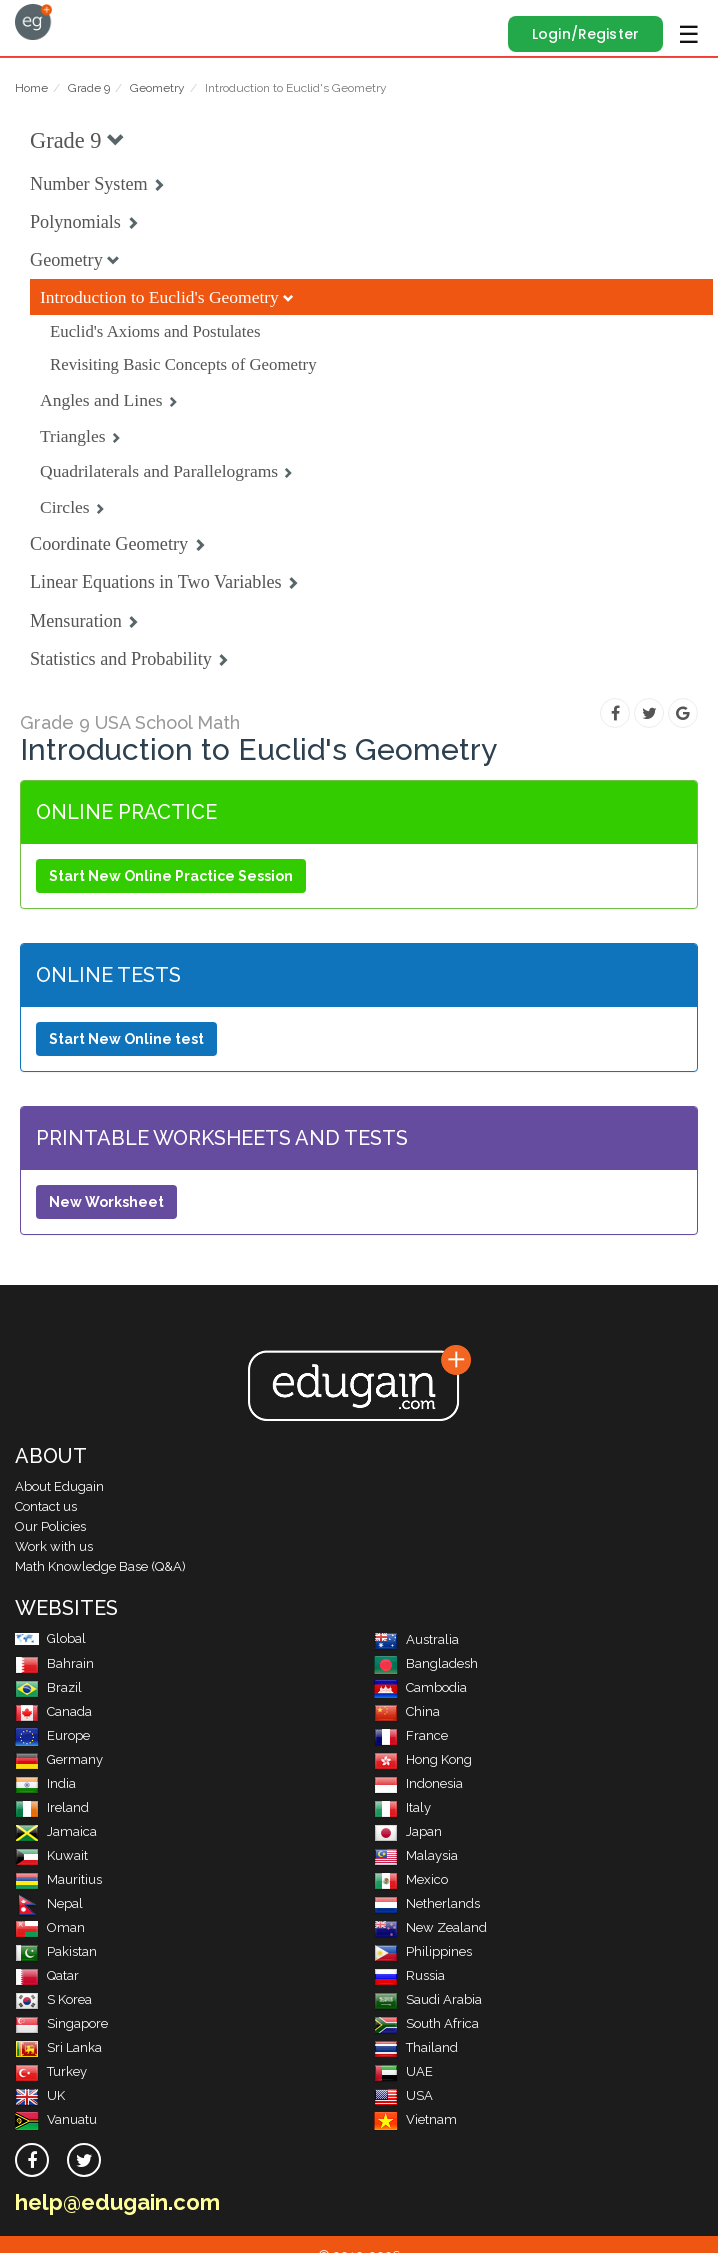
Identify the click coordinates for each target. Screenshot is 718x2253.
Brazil (48, 1687)
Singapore (61, 2023)
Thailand (416, 2047)
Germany (59, 1759)
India (45, 1783)
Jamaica (56, 1831)
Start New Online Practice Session (171, 876)
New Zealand (430, 1927)
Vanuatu (56, 2119)
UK (40, 2095)
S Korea (53, 1999)
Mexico (411, 1879)
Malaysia (416, 1855)
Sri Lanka (58, 2047)
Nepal (49, 1903)
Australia (416, 1639)
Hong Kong (423, 1759)
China (407, 1711)
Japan (408, 1831)
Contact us (46, 1506)
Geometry (157, 88)
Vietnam (415, 2119)
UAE (403, 2071)
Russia (409, 1975)
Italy (402, 1807)
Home (31, 88)
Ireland (52, 1807)
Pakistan (56, 1951)
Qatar (47, 1975)
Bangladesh (426, 1663)
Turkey (51, 2071)
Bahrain (54, 1663)
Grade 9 (89, 88)
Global (50, 1638)
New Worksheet (106, 1202)
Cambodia (420, 1687)
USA (403, 2095)
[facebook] (32, 2160)
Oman (50, 1927)
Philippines (423, 1951)
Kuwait (51, 1855)
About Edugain (59, 1486)
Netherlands (427, 1903)
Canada (53, 1711)
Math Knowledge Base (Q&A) (100, 1566)
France (411, 1735)
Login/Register (585, 34)
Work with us (54, 1546)
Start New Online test (126, 1039)
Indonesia (418, 1783)
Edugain (33, 22)
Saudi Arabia (428, 1999)
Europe (52, 1735)
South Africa (426, 2023)
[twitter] (84, 2160)
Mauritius (58, 1879)
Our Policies (50, 1526)
